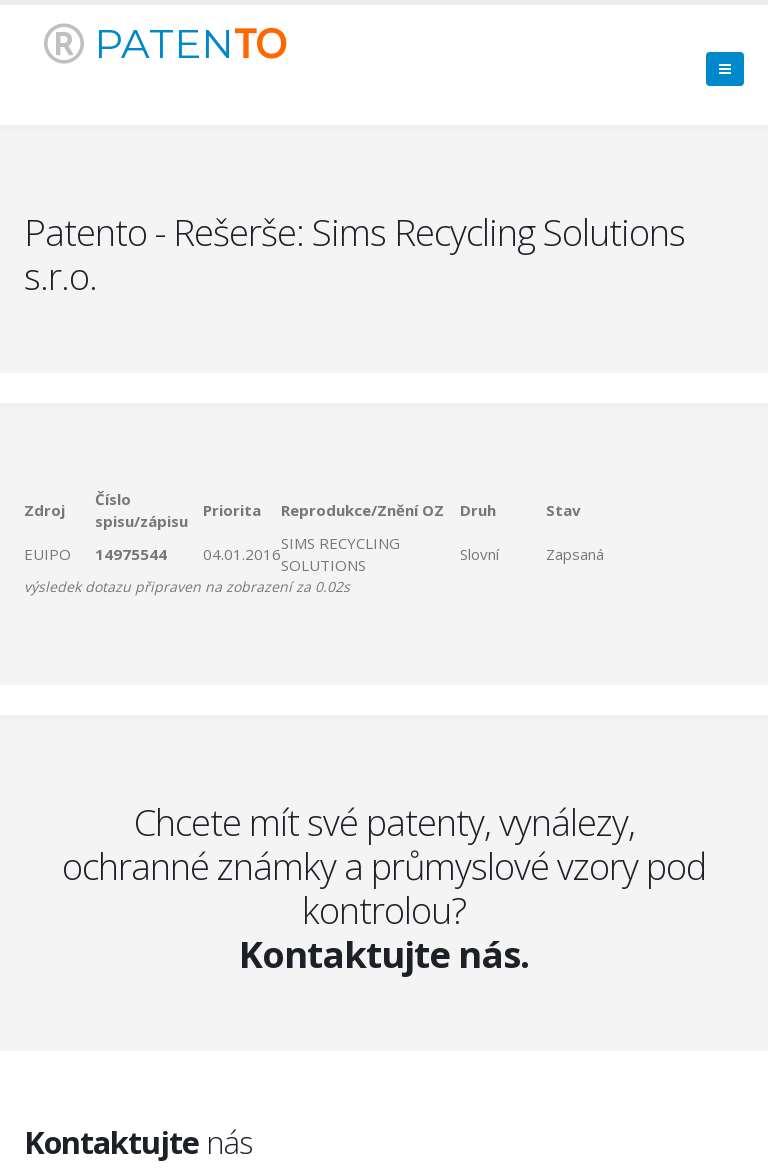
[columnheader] (59, 510)
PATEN (165, 43)
